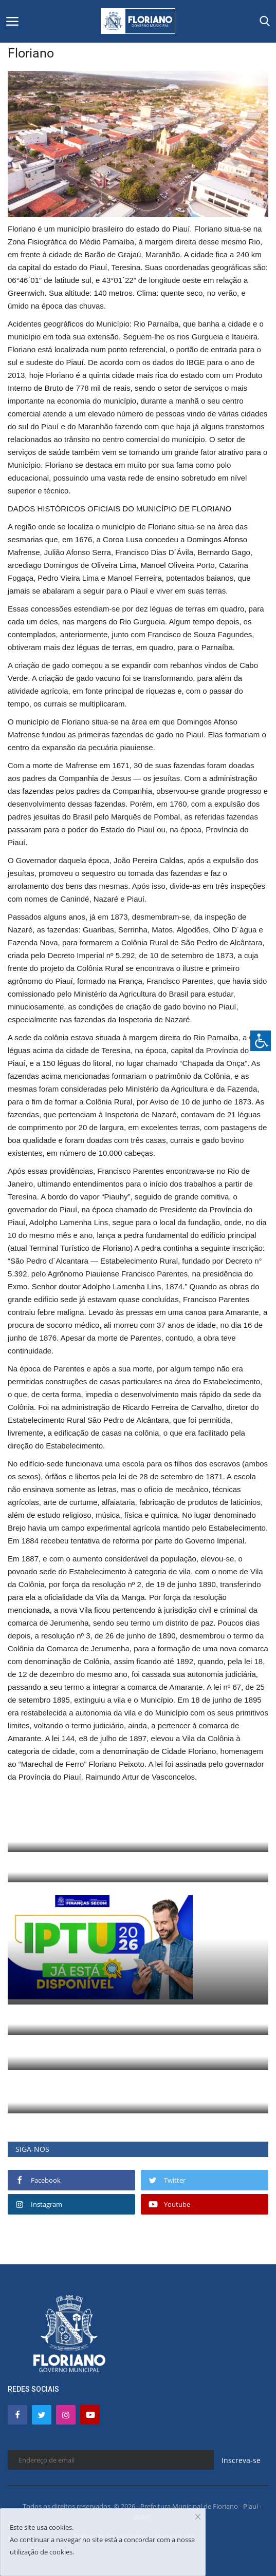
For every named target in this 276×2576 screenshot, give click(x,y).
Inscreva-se (241, 2460)
